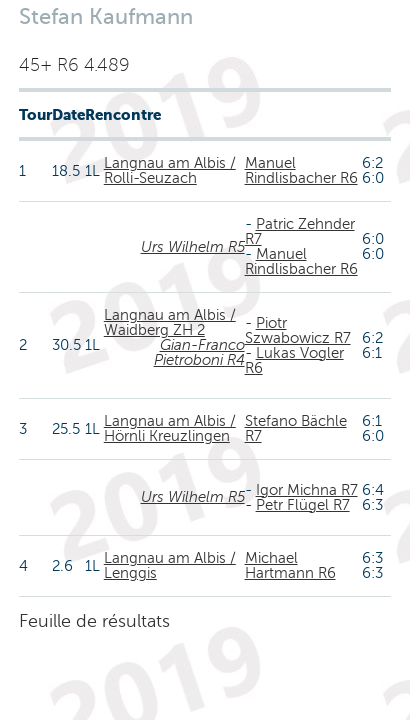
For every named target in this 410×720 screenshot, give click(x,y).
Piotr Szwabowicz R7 (298, 330)
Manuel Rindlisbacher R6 (301, 170)
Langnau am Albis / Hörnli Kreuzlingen (170, 428)
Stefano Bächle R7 (296, 428)
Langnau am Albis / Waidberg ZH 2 (170, 322)
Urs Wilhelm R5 (193, 247)
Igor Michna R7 (307, 490)
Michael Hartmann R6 (290, 565)
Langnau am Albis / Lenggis (170, 565)
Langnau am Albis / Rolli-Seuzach (170, 170)
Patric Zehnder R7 (300, 231)
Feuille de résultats (94, 621)
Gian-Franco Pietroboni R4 (199, 352)
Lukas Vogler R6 (294, 360)
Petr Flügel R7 (303, 505)
